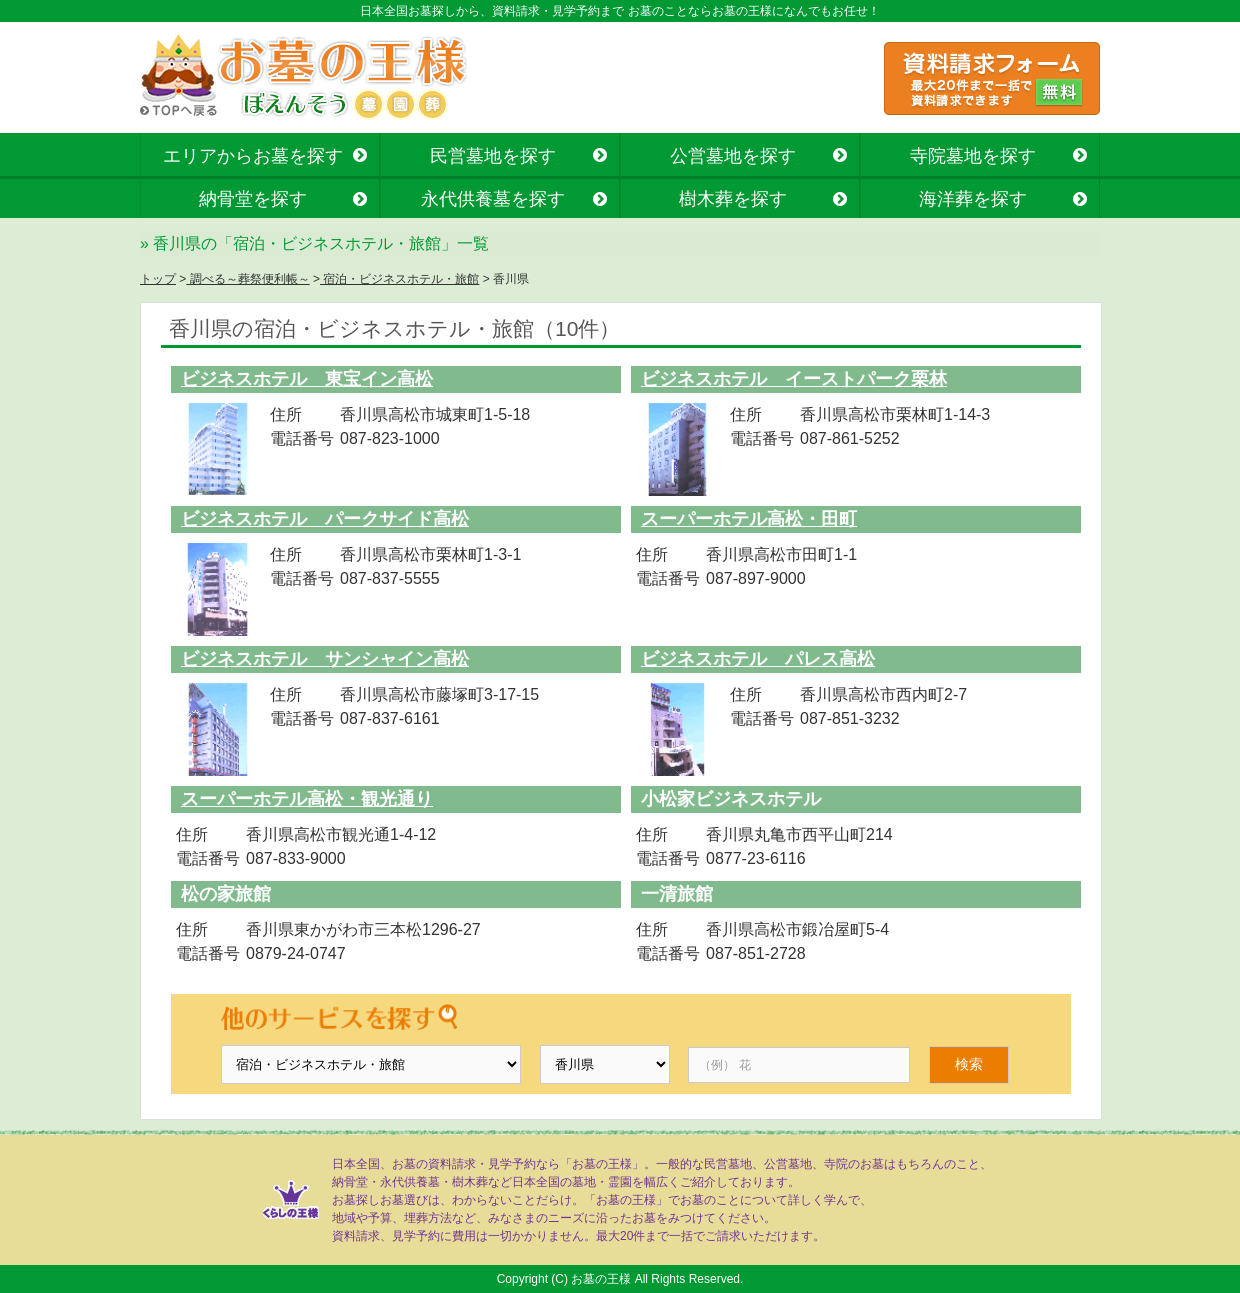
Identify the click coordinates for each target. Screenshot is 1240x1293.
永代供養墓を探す (493, 199)
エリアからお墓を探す (253, 156)
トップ (158, 279)
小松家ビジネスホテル (731, 799)
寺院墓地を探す (973, 156)
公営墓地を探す (733, 156)
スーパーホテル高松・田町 (749, 519)
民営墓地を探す (493, 156)
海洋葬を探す (973, 199)
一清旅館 (677, 894)
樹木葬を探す (733, 199)
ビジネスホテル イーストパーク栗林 (794, 379)
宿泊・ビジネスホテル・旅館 (399, 279)
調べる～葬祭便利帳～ (247, 279)
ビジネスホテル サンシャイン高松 (325, 659)
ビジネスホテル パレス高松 (758, 659)
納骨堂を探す (253, 199)
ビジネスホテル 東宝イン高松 (307, 379)
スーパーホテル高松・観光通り (307, 799)
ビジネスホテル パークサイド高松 (325, 519)
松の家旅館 (226, 894)
